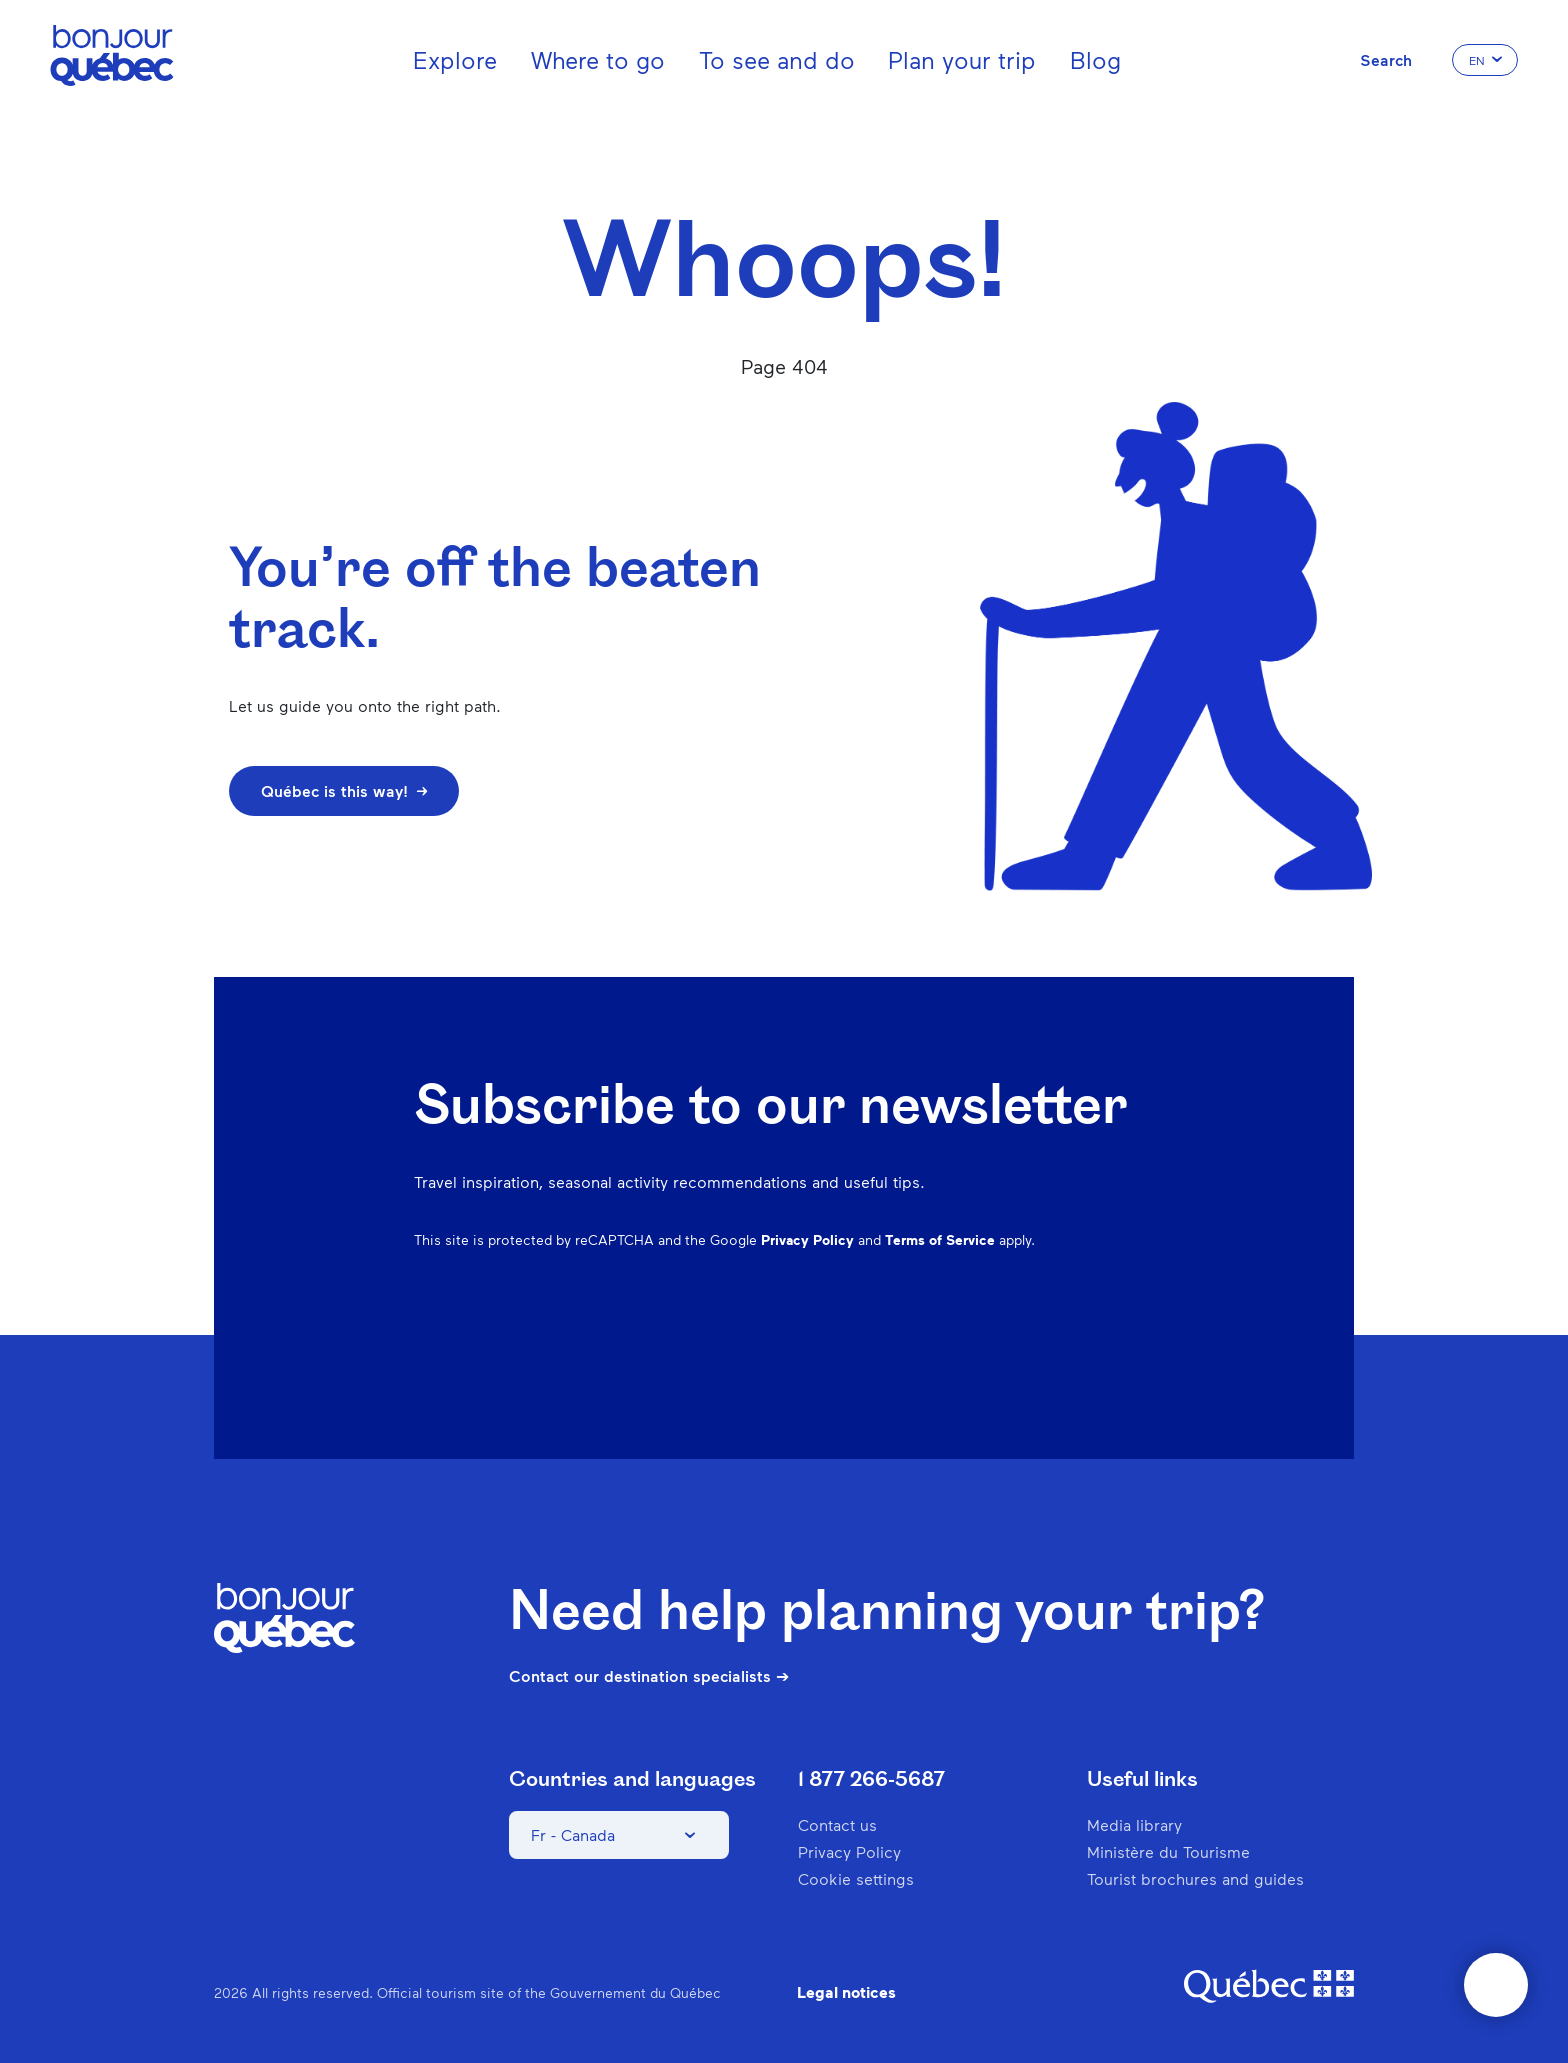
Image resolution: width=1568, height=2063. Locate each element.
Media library (1134, 1824)
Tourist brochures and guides (1195, 1878)
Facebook (880, 1347)
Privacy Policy (807, 1239)
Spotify (1036, 1347)
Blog (1095, 59)
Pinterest (984, 1347)
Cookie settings (856, 1878)
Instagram (932, 1347)
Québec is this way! (344, 790)
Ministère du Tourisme (1168, 1851)
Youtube (1140, 1347)
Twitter (1088, 1347)
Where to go (598, 59)
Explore (455, 59)
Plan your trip (962, 59)
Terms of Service (940, 1239)
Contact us (837, 1824)
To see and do (777, 59)
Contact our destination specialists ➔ (649, 1676)
